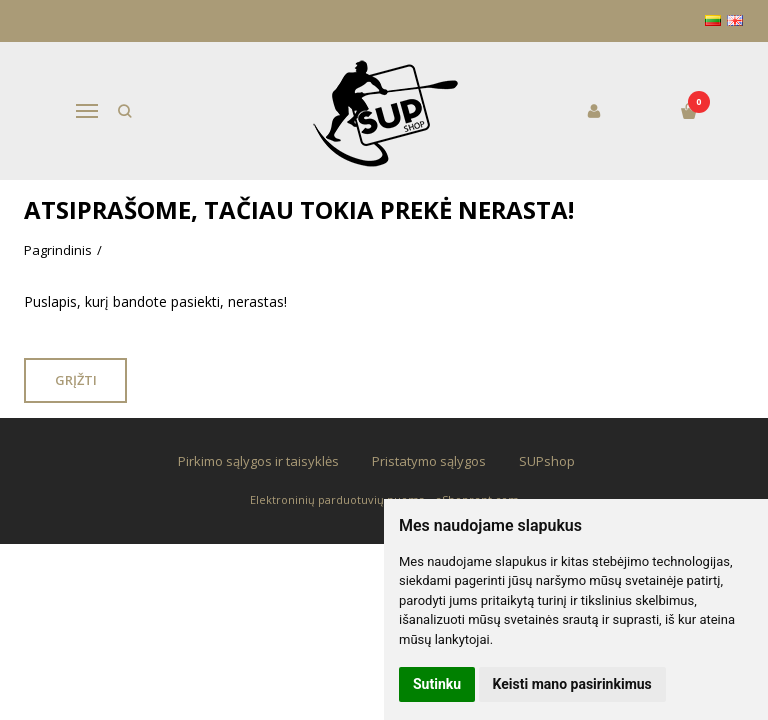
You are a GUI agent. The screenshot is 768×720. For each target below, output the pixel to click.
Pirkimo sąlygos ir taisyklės (258, 461)
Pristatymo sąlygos (429, 461)
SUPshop (547, 461)
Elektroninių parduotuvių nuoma (337, 499)
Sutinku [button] (437, 684)
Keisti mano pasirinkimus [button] (572, 684)
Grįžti (77, 380)
